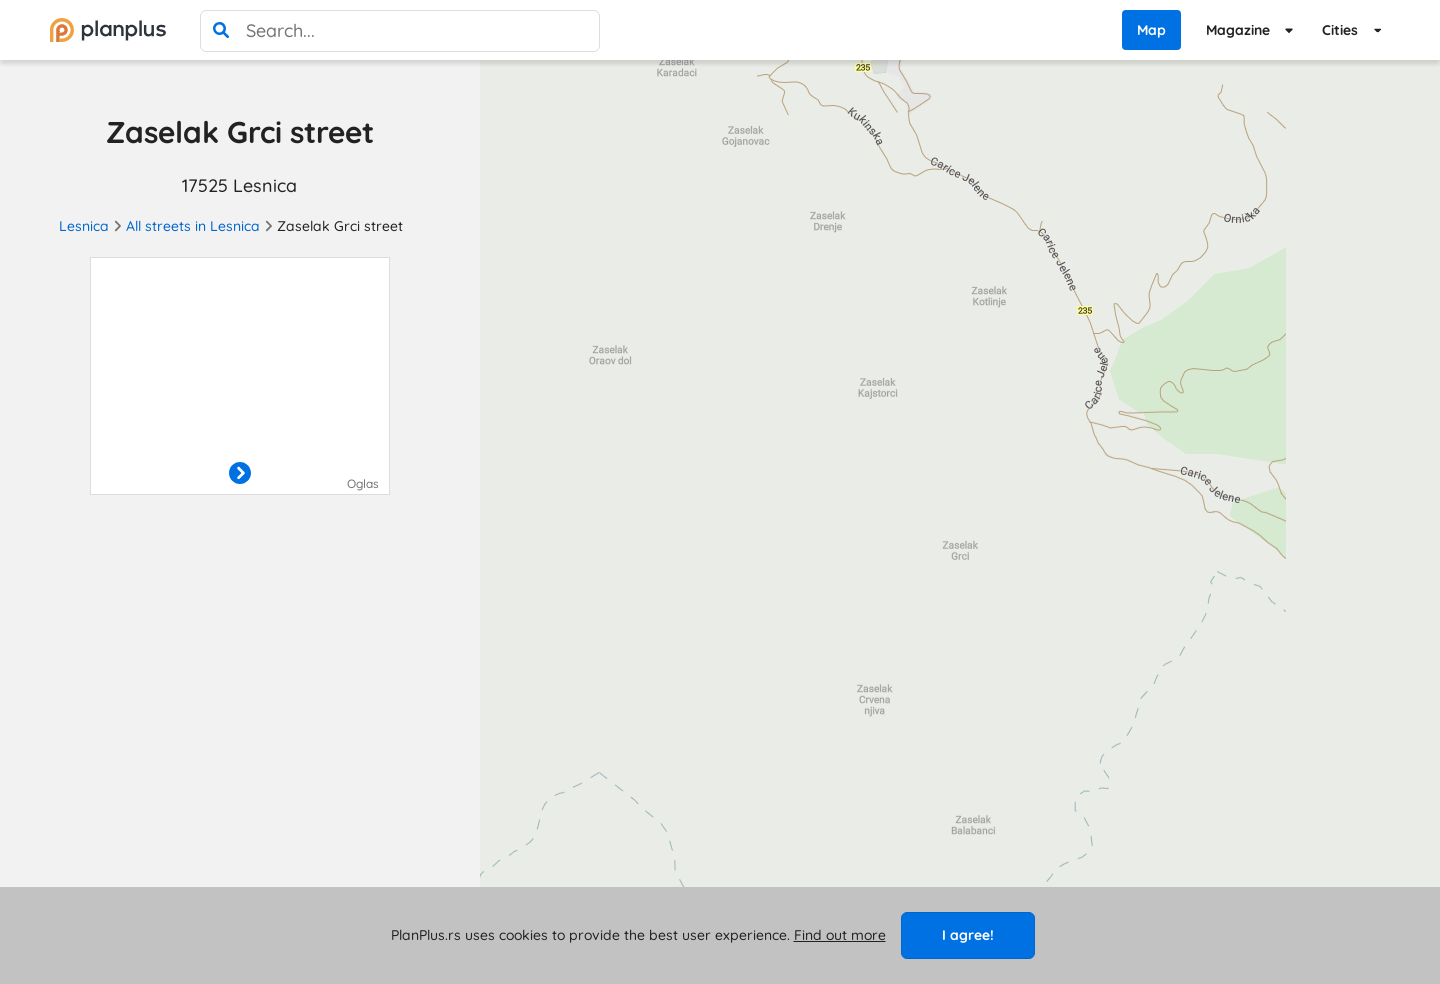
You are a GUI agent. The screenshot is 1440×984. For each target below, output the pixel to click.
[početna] (108, 30)
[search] (221, 31)
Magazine (1238, 30)
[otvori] (240, 474)
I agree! (968, 935)
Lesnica (84, 226)
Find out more (840, 935)
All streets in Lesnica (193, 226)
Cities (1340, 30)
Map (1151, 30)
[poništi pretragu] (579, 31)
